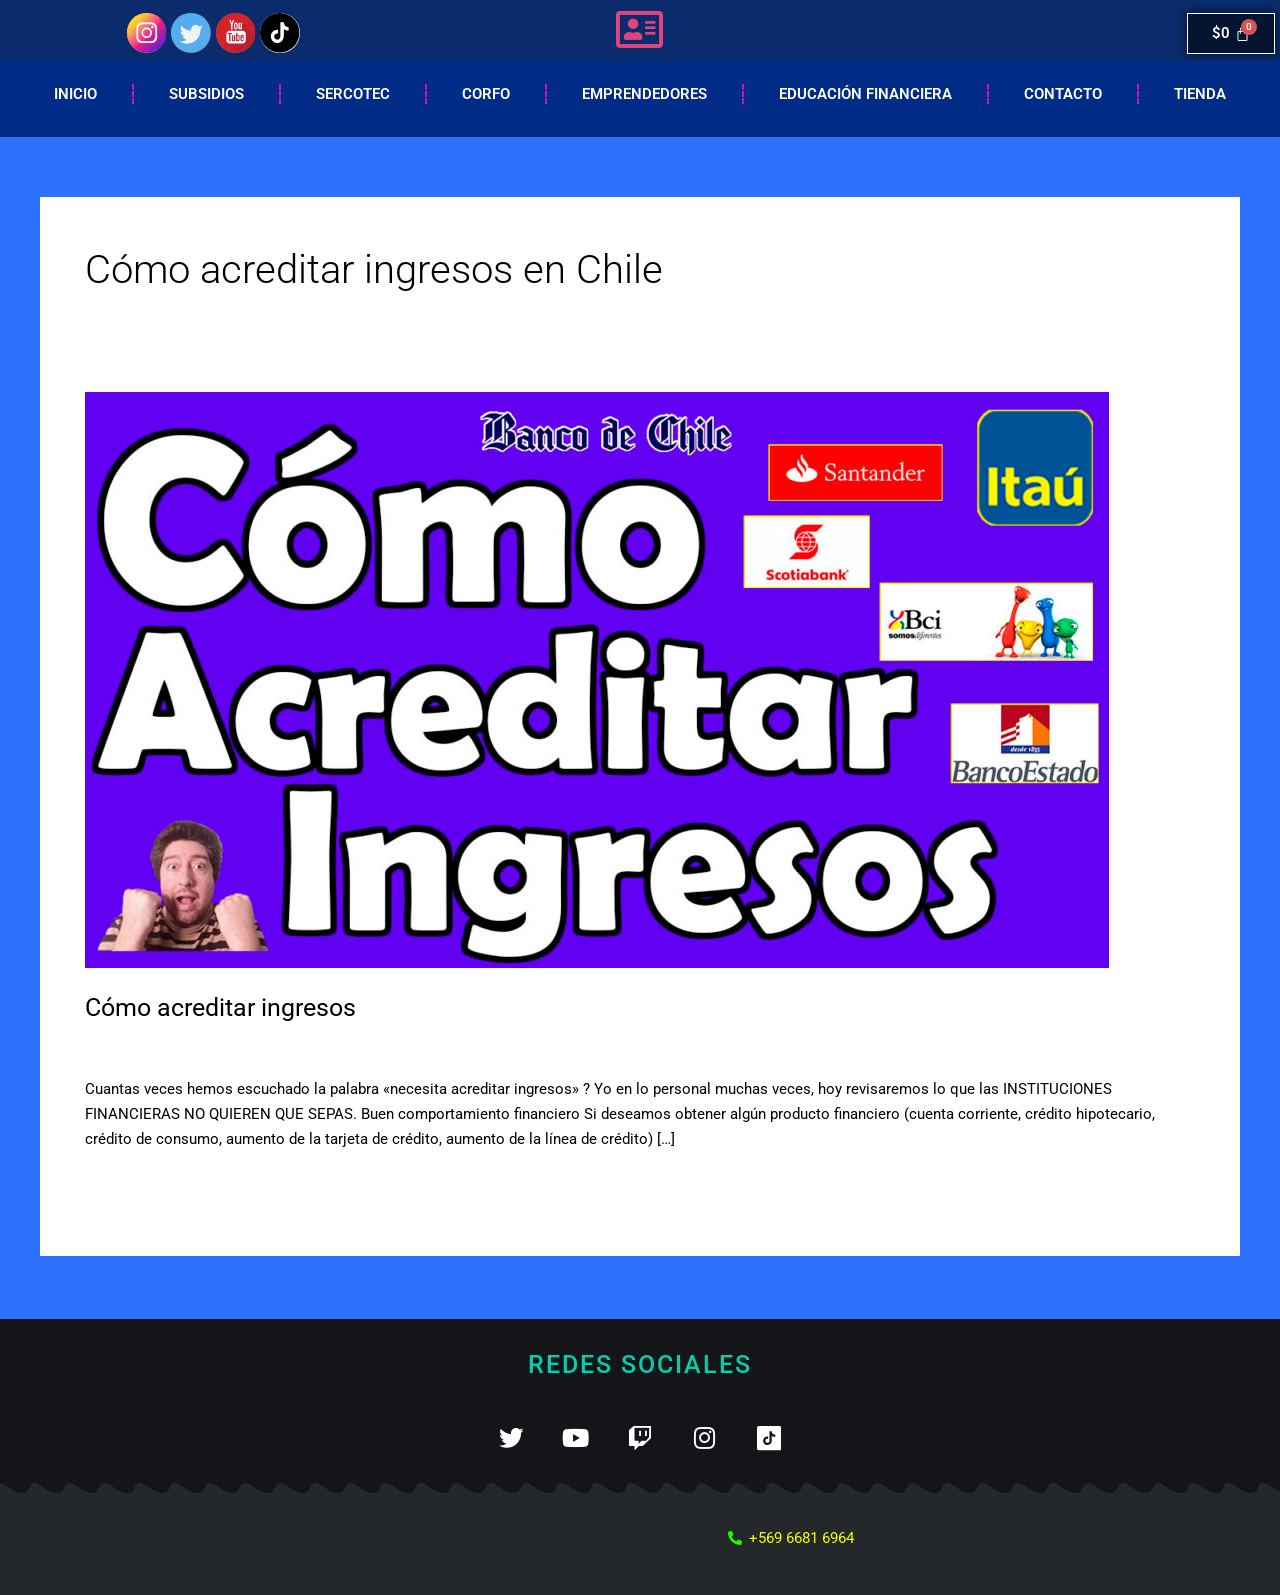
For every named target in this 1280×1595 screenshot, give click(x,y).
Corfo (486, 94)
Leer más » (121, 1184)
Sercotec (353, 94)
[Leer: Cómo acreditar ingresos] (597, 679)
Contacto (1063, 94)
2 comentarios (133, 1047)
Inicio (75, 94)
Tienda (1200, 94)
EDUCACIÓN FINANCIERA (865, 94)
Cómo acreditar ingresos (227, 1007)
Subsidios (206, 94)
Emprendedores (644, 94)
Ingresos (225, 1047)
